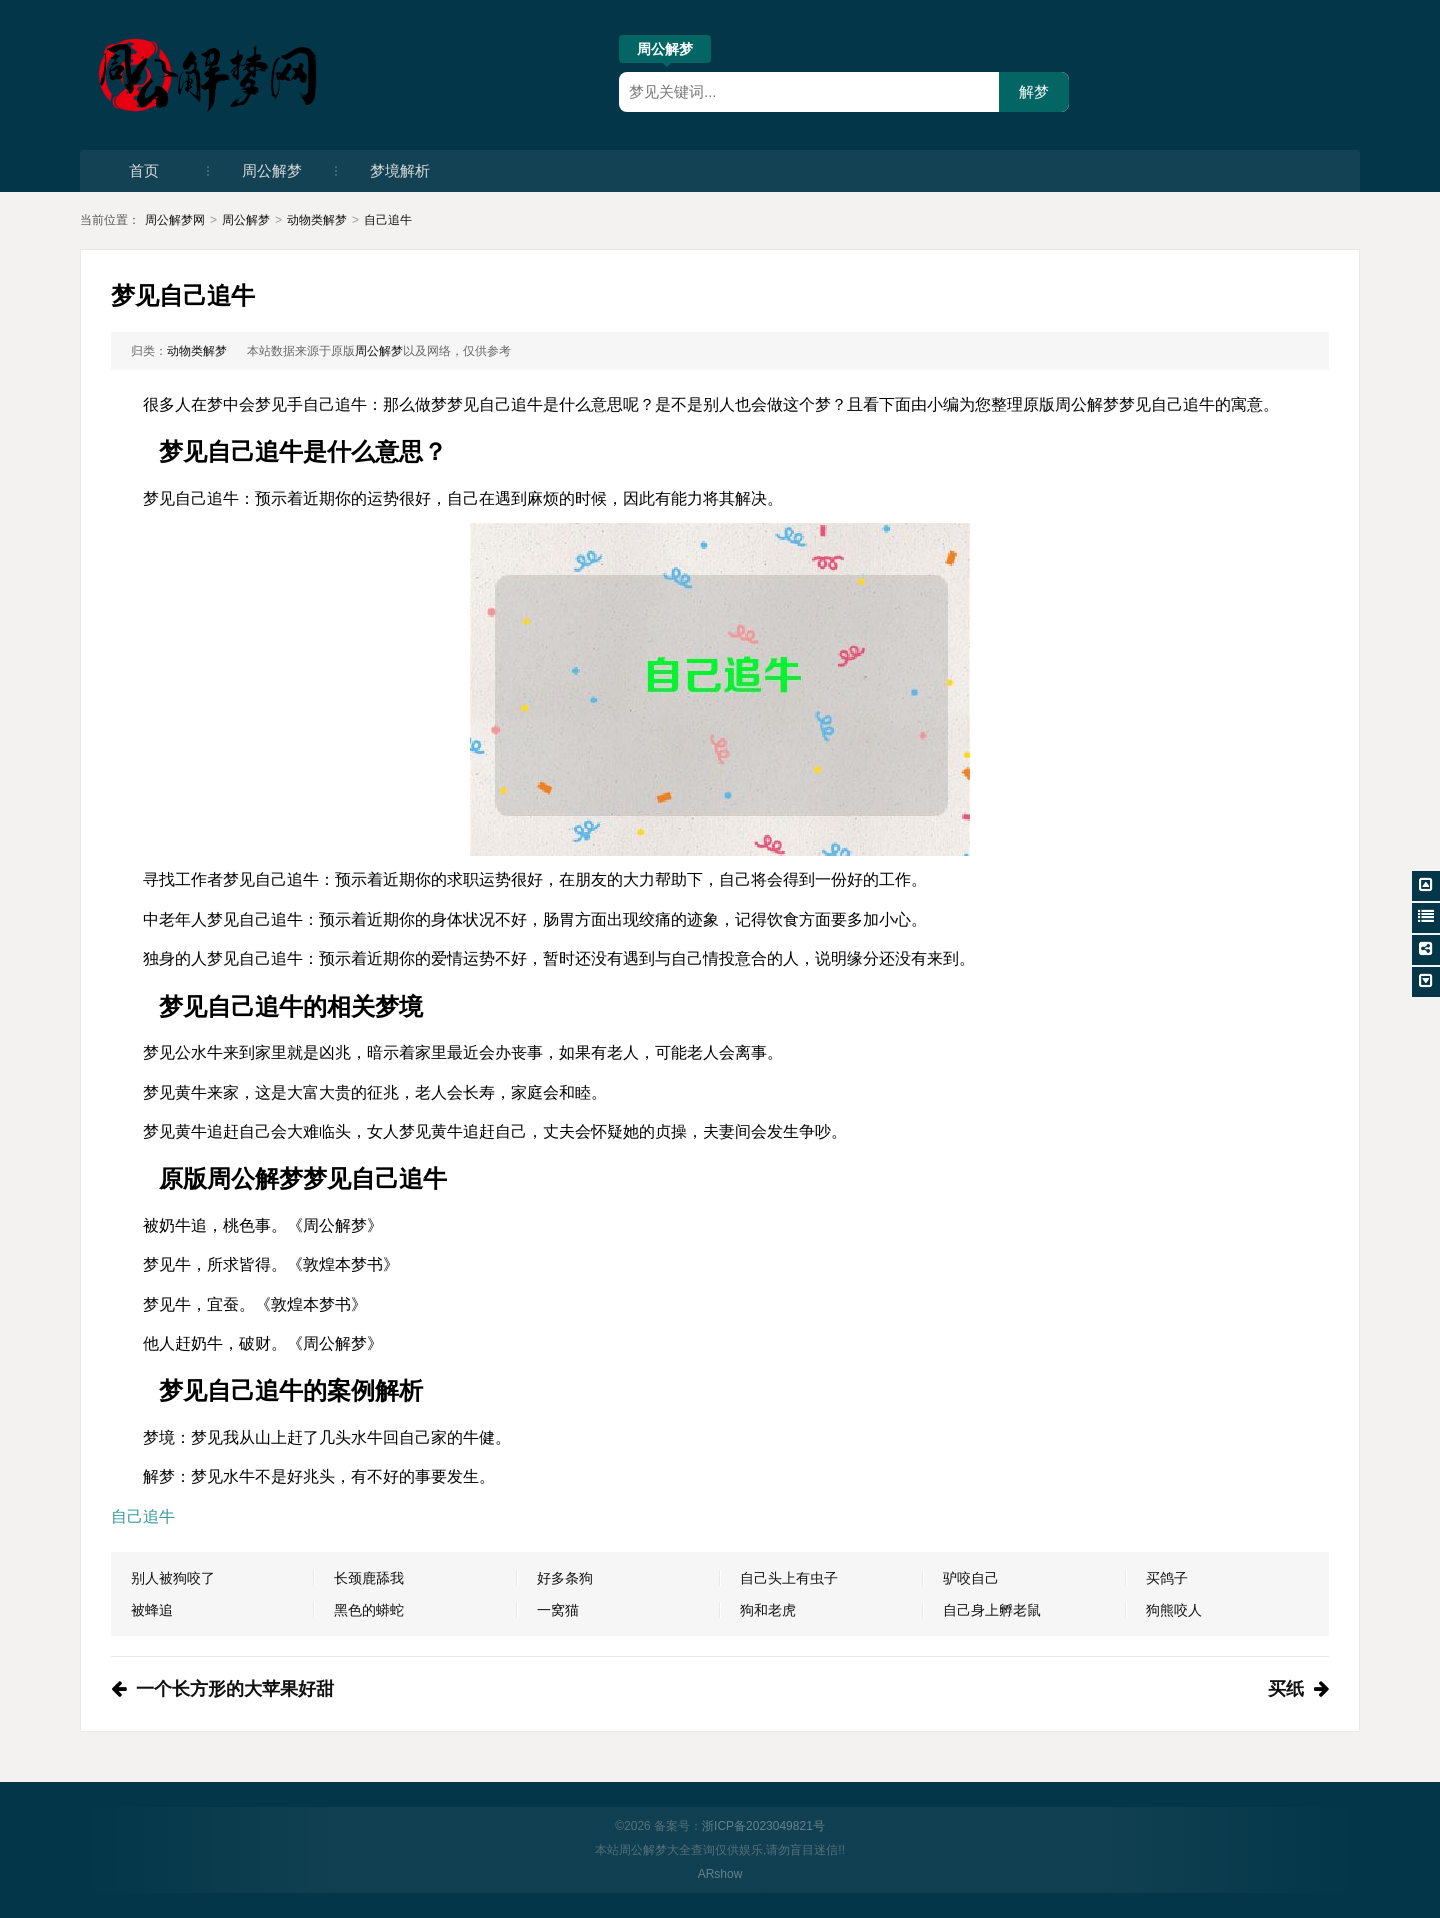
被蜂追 (152, 1610)
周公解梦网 (175, 220)
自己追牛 (388, 220)
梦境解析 (400, 170)
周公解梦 (665, 52)
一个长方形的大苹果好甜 (235, 1689)
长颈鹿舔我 (369, 1578)
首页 (144, 170)
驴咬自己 (971, 1578)
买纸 (1286, 1689)
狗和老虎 (768, 1610)
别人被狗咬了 (173, 1578)
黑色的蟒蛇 (369, 1610)
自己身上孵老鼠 (992, 1610)
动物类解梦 (317, 220)
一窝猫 (558, 1610)
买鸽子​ (1167, 1578)
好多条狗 (565, 1578)
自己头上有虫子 (789, 1578)
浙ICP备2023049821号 (763, 1826)
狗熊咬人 (1174, 1610)
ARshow (720, 1874)
